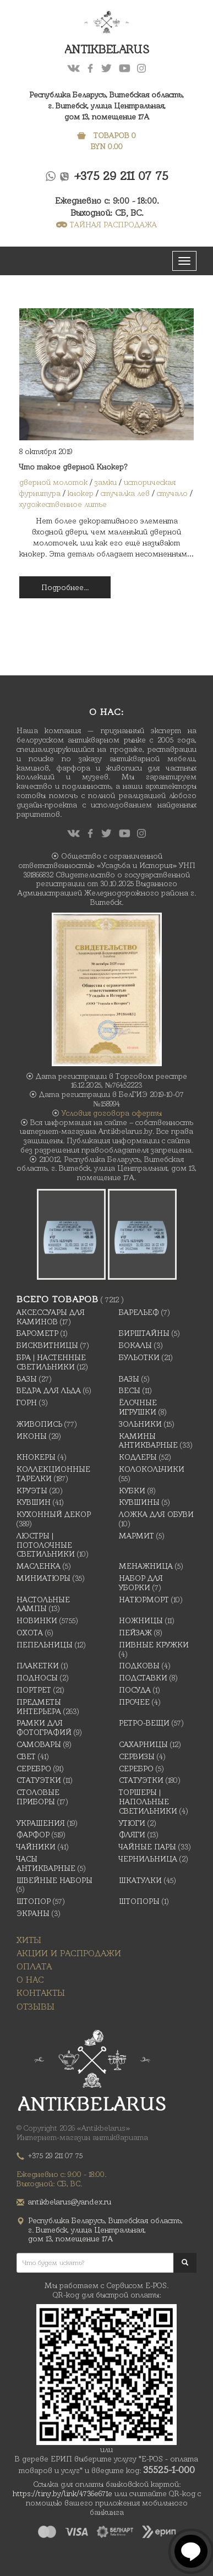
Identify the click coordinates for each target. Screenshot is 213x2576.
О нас (30, 1979)
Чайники (36, 1846)
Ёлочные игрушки (138, 1407)
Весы (129, 1390)
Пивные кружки (154, 1644)
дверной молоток (53, 482)
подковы (139, 1665)
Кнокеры (36, 1457)
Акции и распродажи (69, 1953)
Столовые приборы (38, 1797)
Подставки (143, 1677)
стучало (172, 493)
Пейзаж (135, 1632)
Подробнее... (65, 587)
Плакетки (38, 1665)
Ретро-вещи (144, 1722)
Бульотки (139, 1357)
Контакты (41, 1993)
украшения (41, 1823)
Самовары (39, 1744)
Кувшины (139, 1502)
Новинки (37, 1620)
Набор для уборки (141, 1583)
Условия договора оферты (112, 1113)
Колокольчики (151, 1469)
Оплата (34, 1966)
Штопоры (139, 1901)
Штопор (34, 1901)
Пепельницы (45, 1644)
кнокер (81, 493)
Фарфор (33, 1834)
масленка (39, 1566)
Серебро (34, 1768)
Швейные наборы (54, 1880)
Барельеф (139, 1312)
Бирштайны (144, 1333)
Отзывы (35, 2006)
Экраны (33, 1913)
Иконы (32, 1436)
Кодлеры (138, 1457)
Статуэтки (39, 1780)
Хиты (29, 1940)
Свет (26, 1756)
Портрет (34, 1689)
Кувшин (34, 1502)
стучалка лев (125, 493)
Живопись (39, 1424)
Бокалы (135, 1345)
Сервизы (137, 1756)
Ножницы (141, 1620)
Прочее (134, 1702)
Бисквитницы (47, 1345)
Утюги (132, 1823)
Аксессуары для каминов (51, 1317)
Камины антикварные (148, 1441)
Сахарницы (143, 1744)
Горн (27, 1402)
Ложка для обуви (156, 1514)
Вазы (27, 1378)
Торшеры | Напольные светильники (148, 1801)
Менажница (146, 1566)
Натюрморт (144, 1599)
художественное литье (63, 504)
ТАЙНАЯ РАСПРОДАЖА (106, 224)
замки (106, 482)
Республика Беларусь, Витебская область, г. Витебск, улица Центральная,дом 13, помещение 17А (106, 105)
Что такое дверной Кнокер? (73, 466)
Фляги (132, 1834)
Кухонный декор (54, 1514)
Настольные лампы (43, 1604)
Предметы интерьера (39, 1707)
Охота (30, 1632)
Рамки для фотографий (44, 1727)
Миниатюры (43, 1578)
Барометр (37, 1333)
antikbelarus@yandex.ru (69, 2201)
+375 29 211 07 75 (121, 175)
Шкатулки (140, 1880)
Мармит (136, 1535)
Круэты (32, 1490)
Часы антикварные (46, 1863)
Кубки (132, 1490)
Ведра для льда (49, 1390)
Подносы (37, 1677)
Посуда (135, 1689)
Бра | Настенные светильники (51, 1362)
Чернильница (148, 1858)
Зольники (140, 1424)
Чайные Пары (147, 1846)
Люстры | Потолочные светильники (46, 1545)
